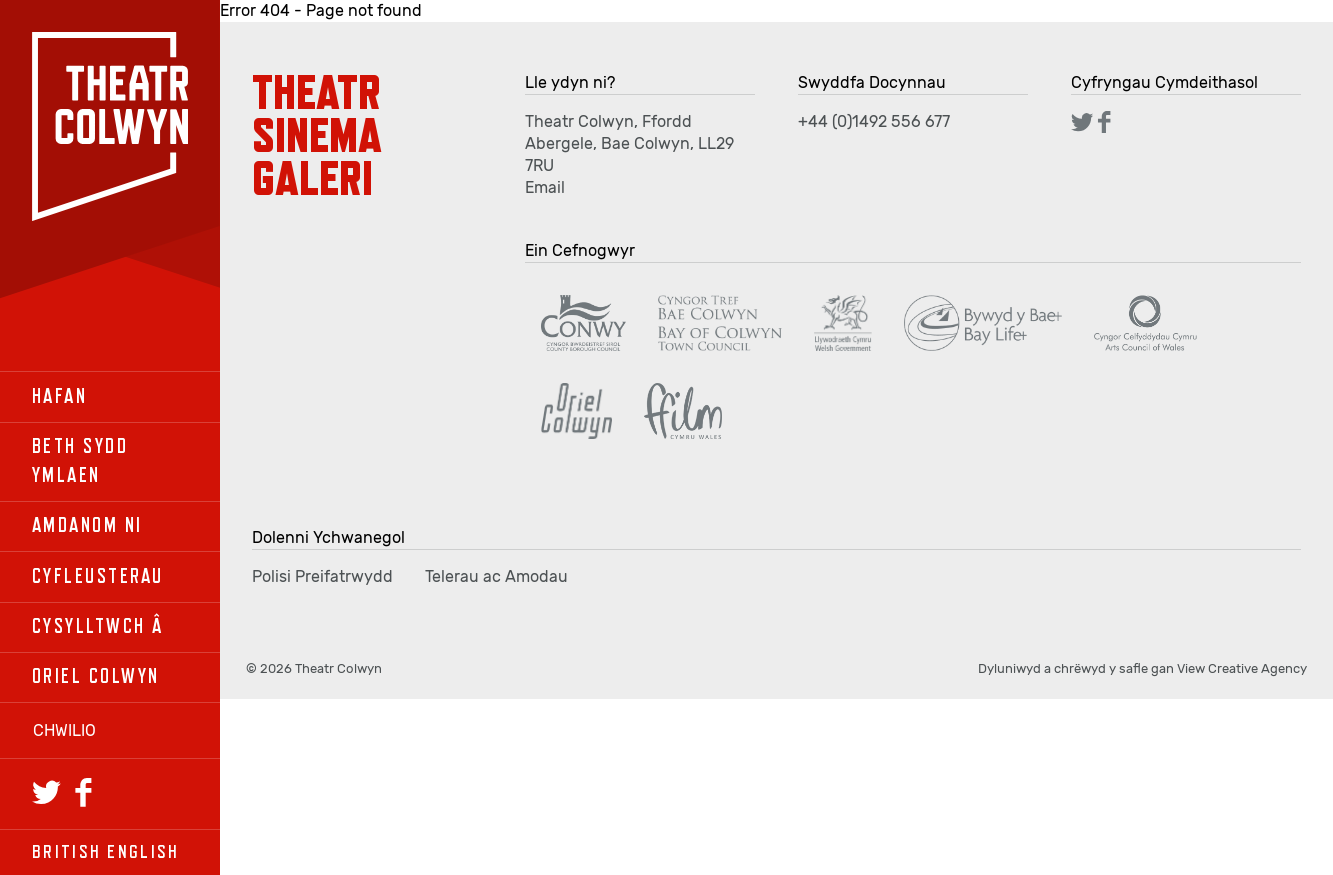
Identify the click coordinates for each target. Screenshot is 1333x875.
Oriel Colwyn (96, 676)
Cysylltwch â (98, 626)
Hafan (59, 396)
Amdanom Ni (87, 525)
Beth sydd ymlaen (80, 461)
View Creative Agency (1242, 668)
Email (545, 187)
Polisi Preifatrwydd (322, 576)
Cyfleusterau (98, 576)
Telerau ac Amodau (496, 576)
